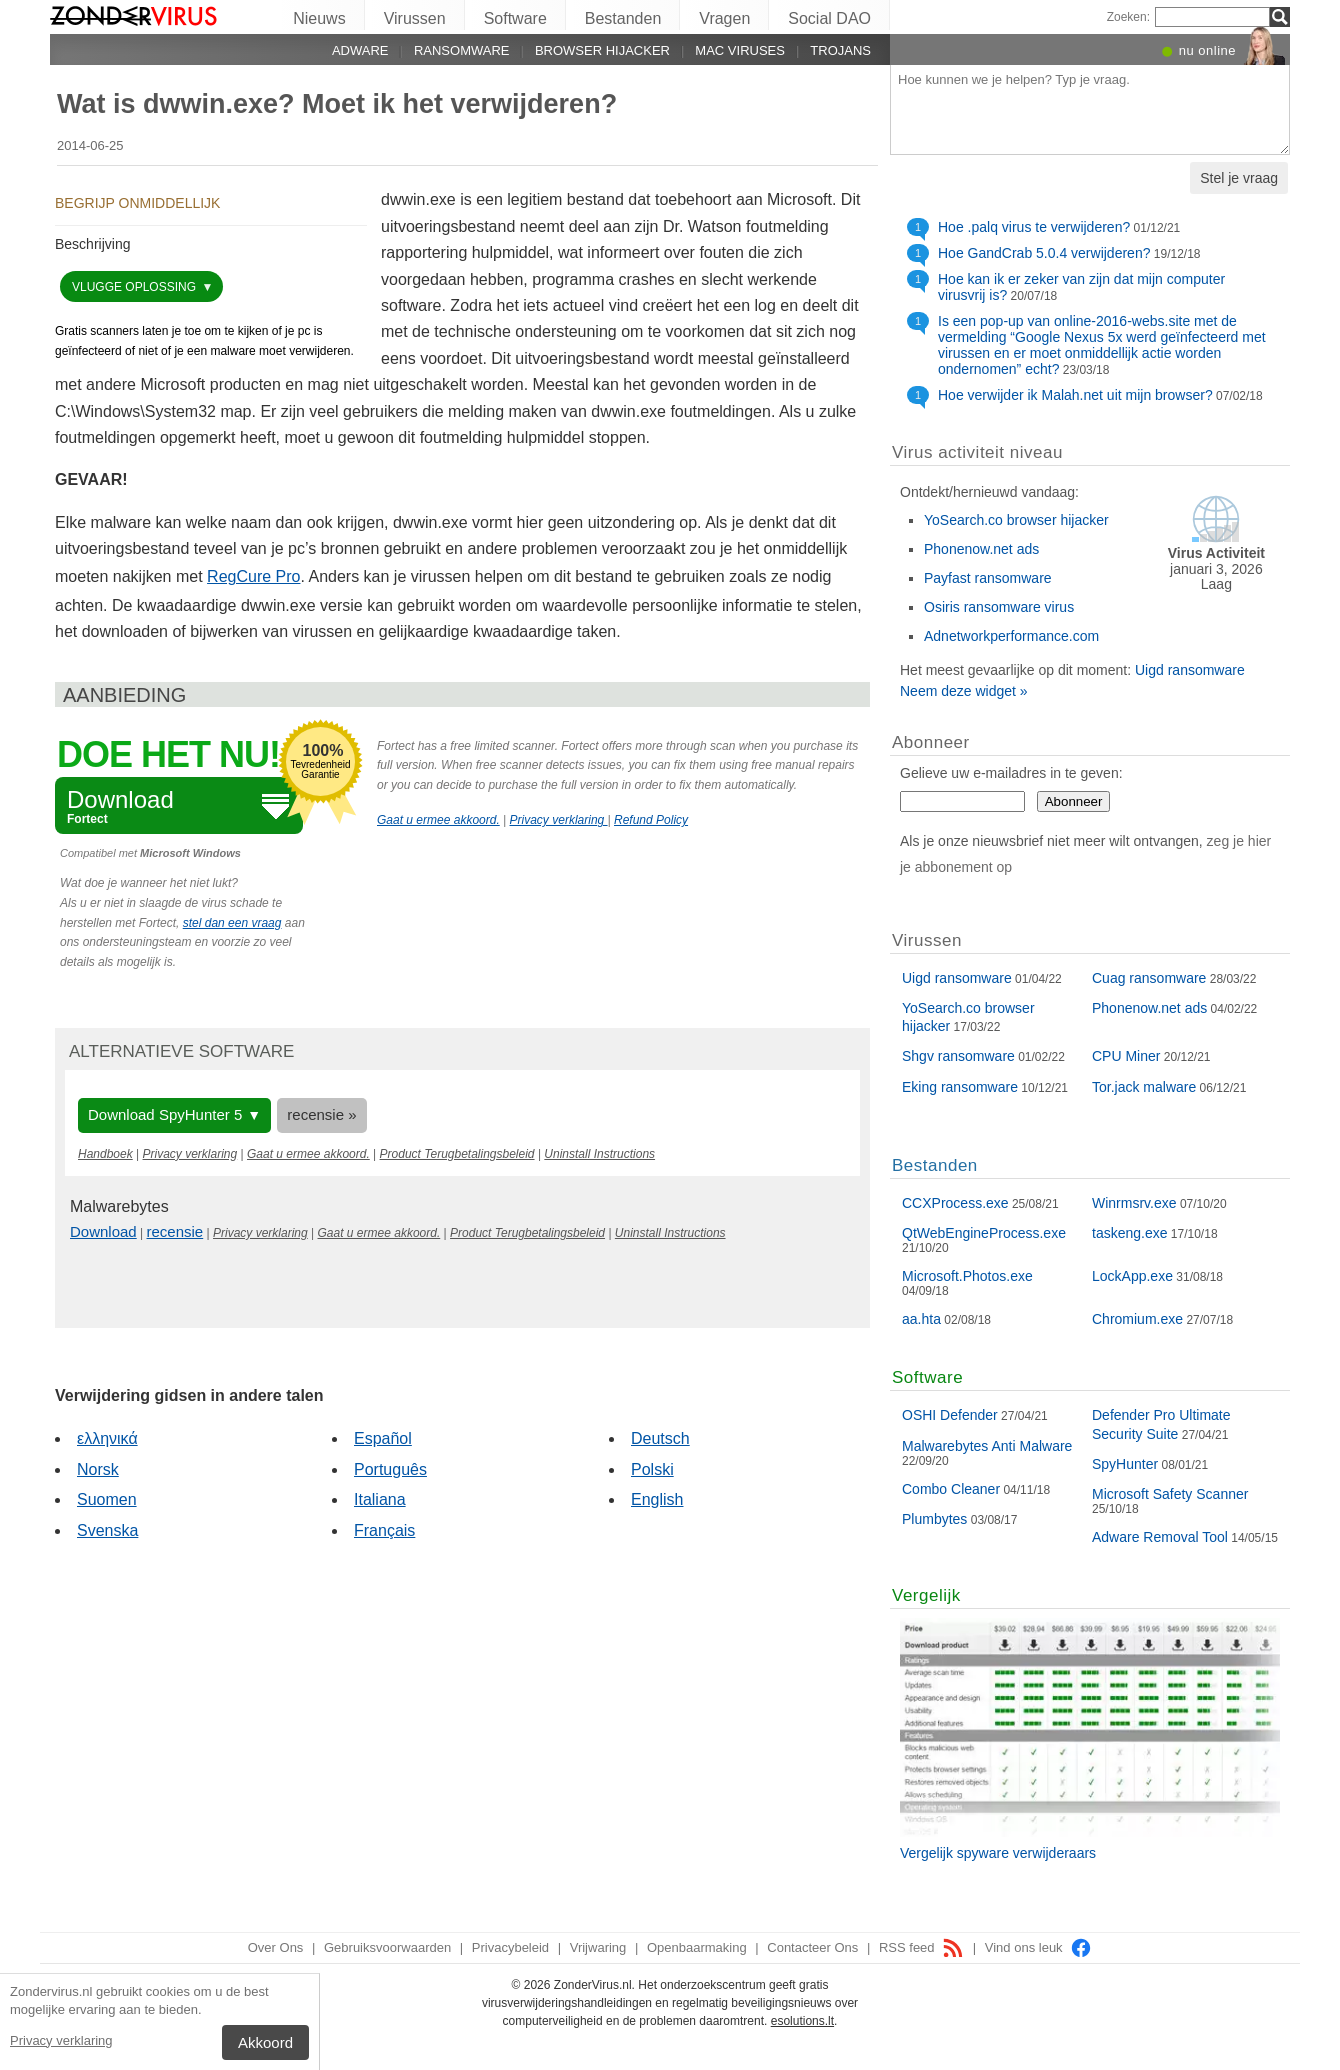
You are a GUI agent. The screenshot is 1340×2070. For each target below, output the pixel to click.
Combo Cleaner (951, 1489)
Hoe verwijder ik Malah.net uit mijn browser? (1075, 395)
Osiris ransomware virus (999, 607)
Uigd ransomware (1190, 670)
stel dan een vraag (232, 923)
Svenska (107, 1530)
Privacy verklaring (61, 2040)
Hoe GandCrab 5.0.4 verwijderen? (1044, 253)
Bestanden (623, 18)
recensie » (321, 1114)
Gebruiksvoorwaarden (387, 1947)
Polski (652, 1469)
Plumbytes (934, 1519)
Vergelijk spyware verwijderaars (998, 1853)
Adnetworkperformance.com (1011, 636)
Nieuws (319, 18)
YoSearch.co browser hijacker (1016, 520)
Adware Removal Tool (1160, 1537)
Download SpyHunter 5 (165, 1114)
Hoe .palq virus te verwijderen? (1034, 227)
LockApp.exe (1132, 1276)
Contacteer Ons (812, 1947)
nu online (1207, 50)
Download (103, 1231)
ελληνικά (107, 1438)
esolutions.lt (802, 2021)
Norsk (98, 1469)
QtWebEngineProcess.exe (984, 1233)
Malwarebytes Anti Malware (987, 1446)
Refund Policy (651, 820)
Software (515, 18)
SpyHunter (1125, 1464)
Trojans (840, 50)
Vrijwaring (598, 1947)
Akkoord (265, 2042)
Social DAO (829, 18)
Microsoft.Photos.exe (967, 1276)
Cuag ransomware (1149, 978)
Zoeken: (1128, 17)
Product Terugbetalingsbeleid (457, 1154)
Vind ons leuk (1038, 1947)
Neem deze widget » (964, 691)
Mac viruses (740, 50)
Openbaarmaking (697, 1947)
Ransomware (462, 50)
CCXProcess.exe (955, 1203)
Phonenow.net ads (981, 549)
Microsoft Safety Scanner (1170, 1494)
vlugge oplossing (135, 287)
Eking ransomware (960, 1087)
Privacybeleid (510, 1947)
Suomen (107, 1499)
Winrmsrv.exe (1134, 1203)
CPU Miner (1126, 1056)
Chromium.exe (1137, 1319)
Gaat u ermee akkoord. (438, 820)
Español (383, 1438)
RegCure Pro (253, 576)
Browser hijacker (602, 50)
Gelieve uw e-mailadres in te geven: (1011, 773)
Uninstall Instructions (599, 1154)
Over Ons (276, 1947)
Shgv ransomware (958, 1056)
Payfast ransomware (988, 578)
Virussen (415, 18)
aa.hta (921, 1319)
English (657, 1499)
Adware (360, 50)
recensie (175, 1231)
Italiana (380, 1499)
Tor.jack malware (1144, 1087)
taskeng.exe (1130, 1233)
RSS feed (921, 1947)
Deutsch (660, 1438)
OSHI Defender (950, 1415)
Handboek (105, 1154)
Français (384, 1530)
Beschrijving (92, 244)
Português (390, 1469)
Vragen (724, 18)
